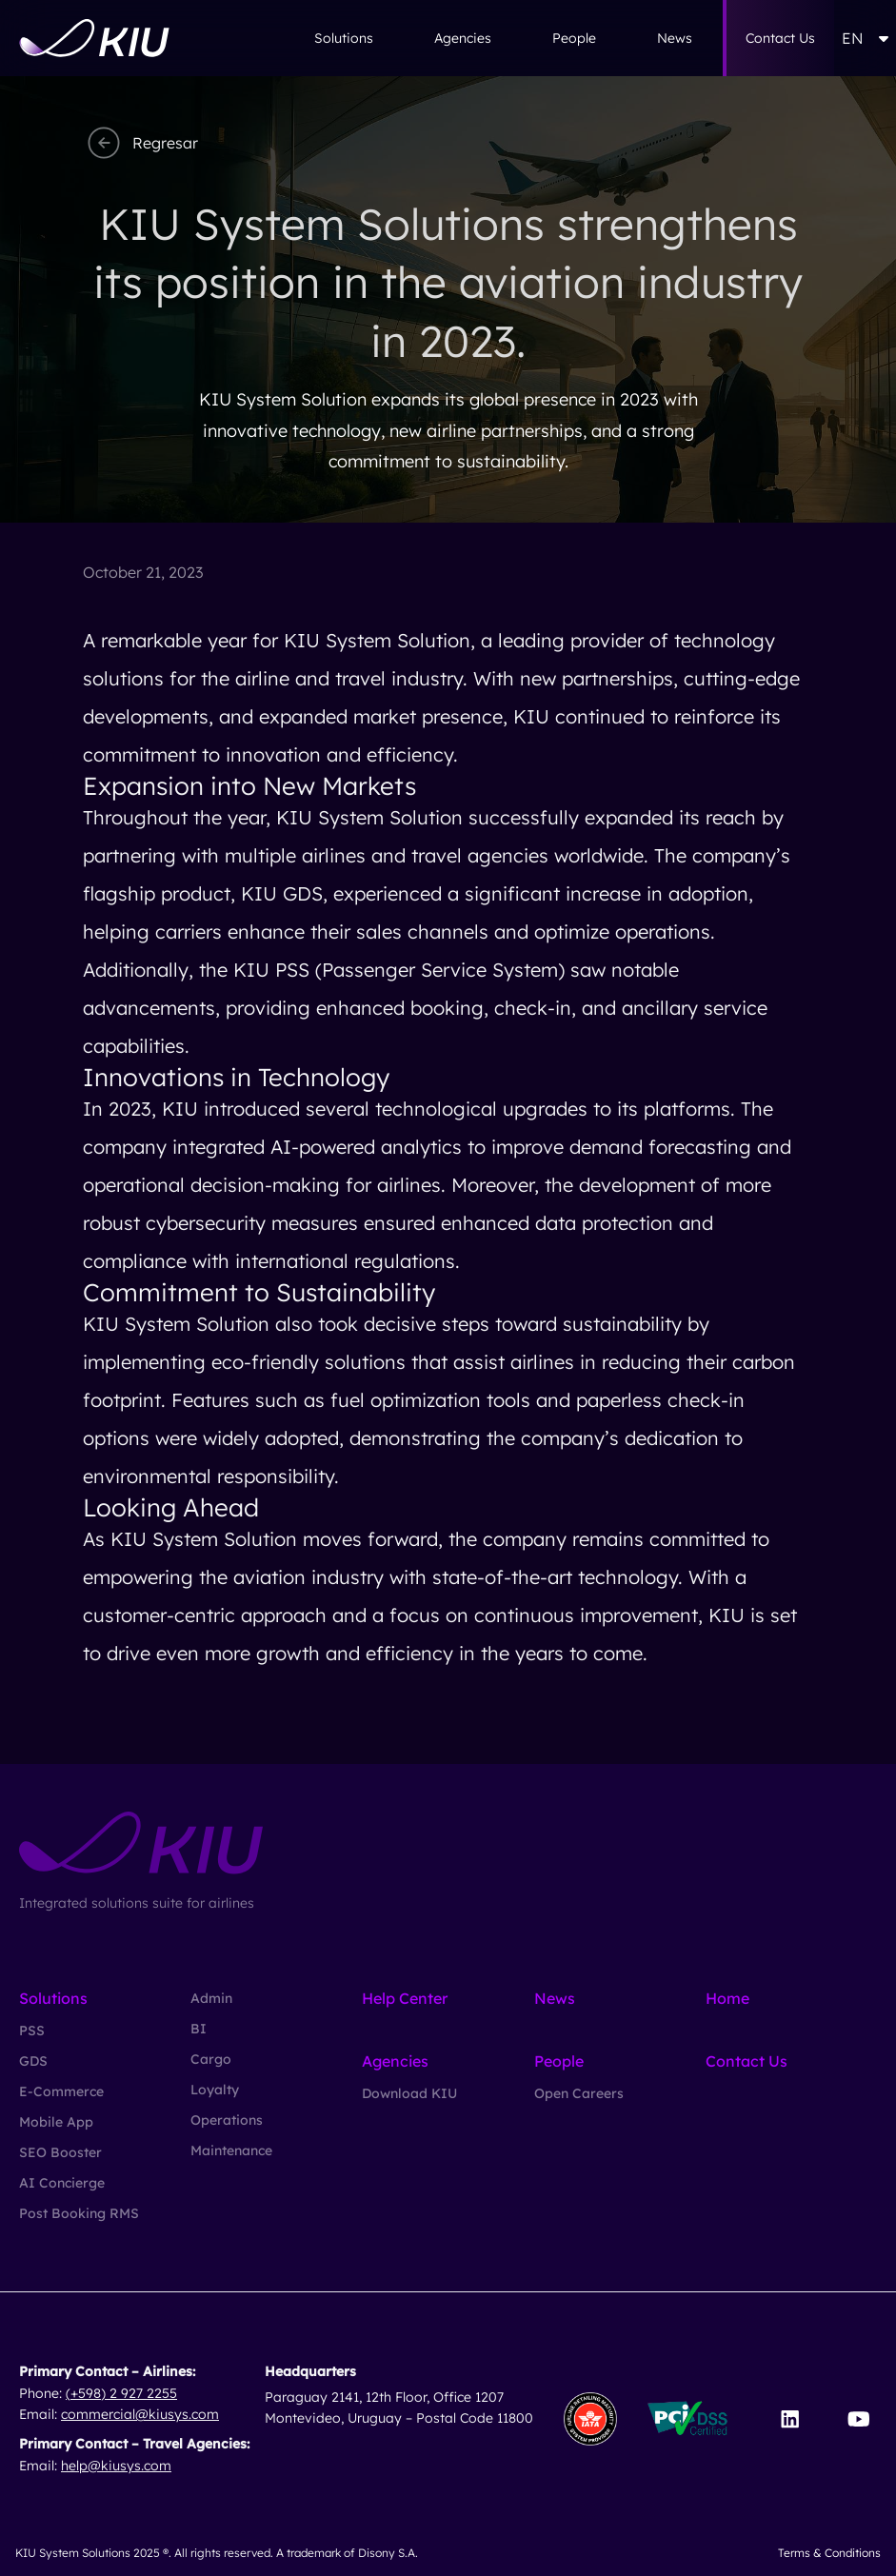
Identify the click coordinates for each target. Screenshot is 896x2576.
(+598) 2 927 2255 (121, 2393)
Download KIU (409, 2093)
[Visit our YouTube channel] (858, 2419)
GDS (33, 2061)
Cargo (210, 2059)
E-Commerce (61, 2091)
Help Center (405, 1998)
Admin (211, 1998)
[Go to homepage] (94, 38)
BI (198, 2028)
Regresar (140, 143)
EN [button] (865, 38)
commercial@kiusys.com (140, 2414)
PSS (32, 2030)
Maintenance (231, 2150)
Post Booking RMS (79, 2213)
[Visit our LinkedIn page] (790, 2418)
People (574, 38)
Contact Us (780, 38)
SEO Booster (60, 2152)
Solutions (343, 38)
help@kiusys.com (116, 2465)
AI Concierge (62, 2182)
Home (727, 1998)
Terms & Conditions (829, 2553)
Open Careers (579, 2093)
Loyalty (214, 2089)
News (674, 38)
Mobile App (56, 2121)
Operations (226, 2120)
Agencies (462, 38)
